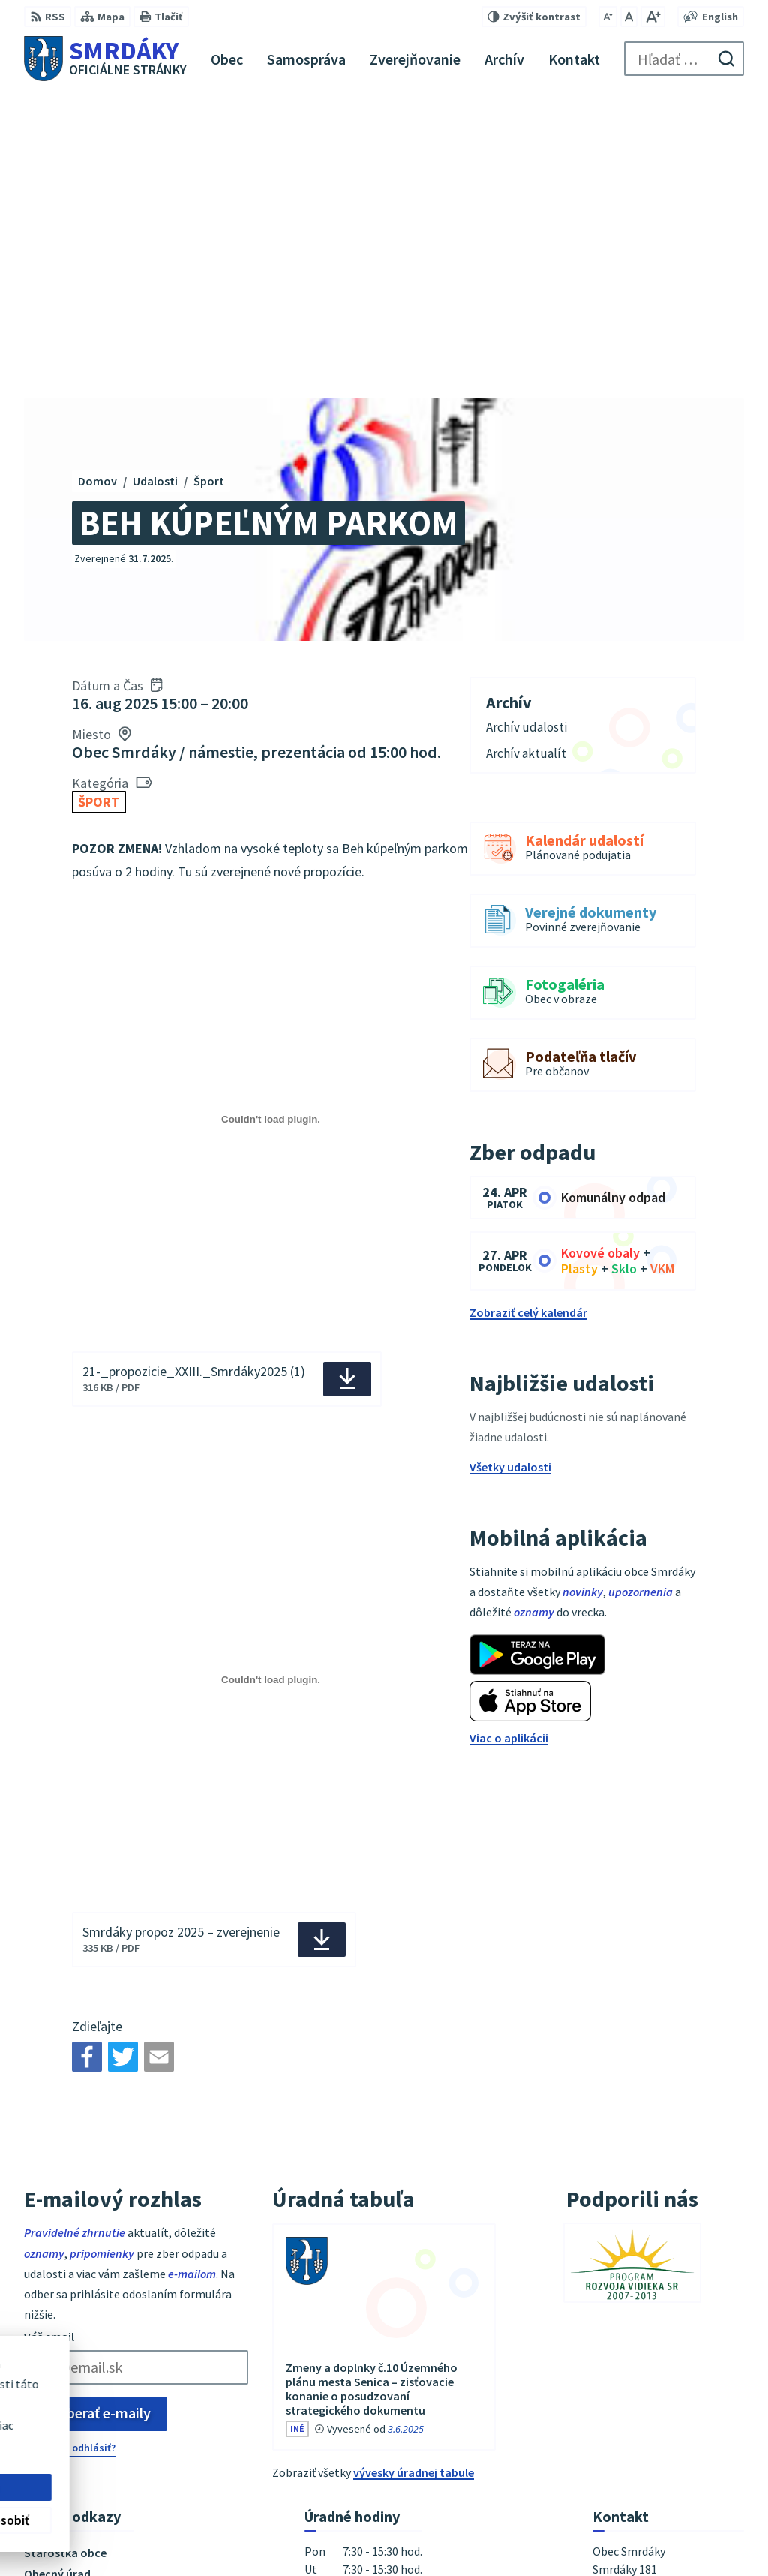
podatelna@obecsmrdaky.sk (668, 2407)
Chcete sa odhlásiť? (70, 2142)
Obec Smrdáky (413, 2534)
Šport (98, 497)
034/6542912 (624, 2389)
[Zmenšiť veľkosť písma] (607, 16)
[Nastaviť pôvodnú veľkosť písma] (629, 16)
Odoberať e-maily (95, 2108)
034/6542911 (624, 2371)
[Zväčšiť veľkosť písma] (652, 16)
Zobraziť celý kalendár (528, 1006)
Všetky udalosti (510, 1161)
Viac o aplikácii (509, 1432)
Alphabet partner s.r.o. (219, 2534)
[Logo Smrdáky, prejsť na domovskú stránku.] (105, 58)
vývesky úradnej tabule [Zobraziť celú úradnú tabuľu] (413, 2167)
